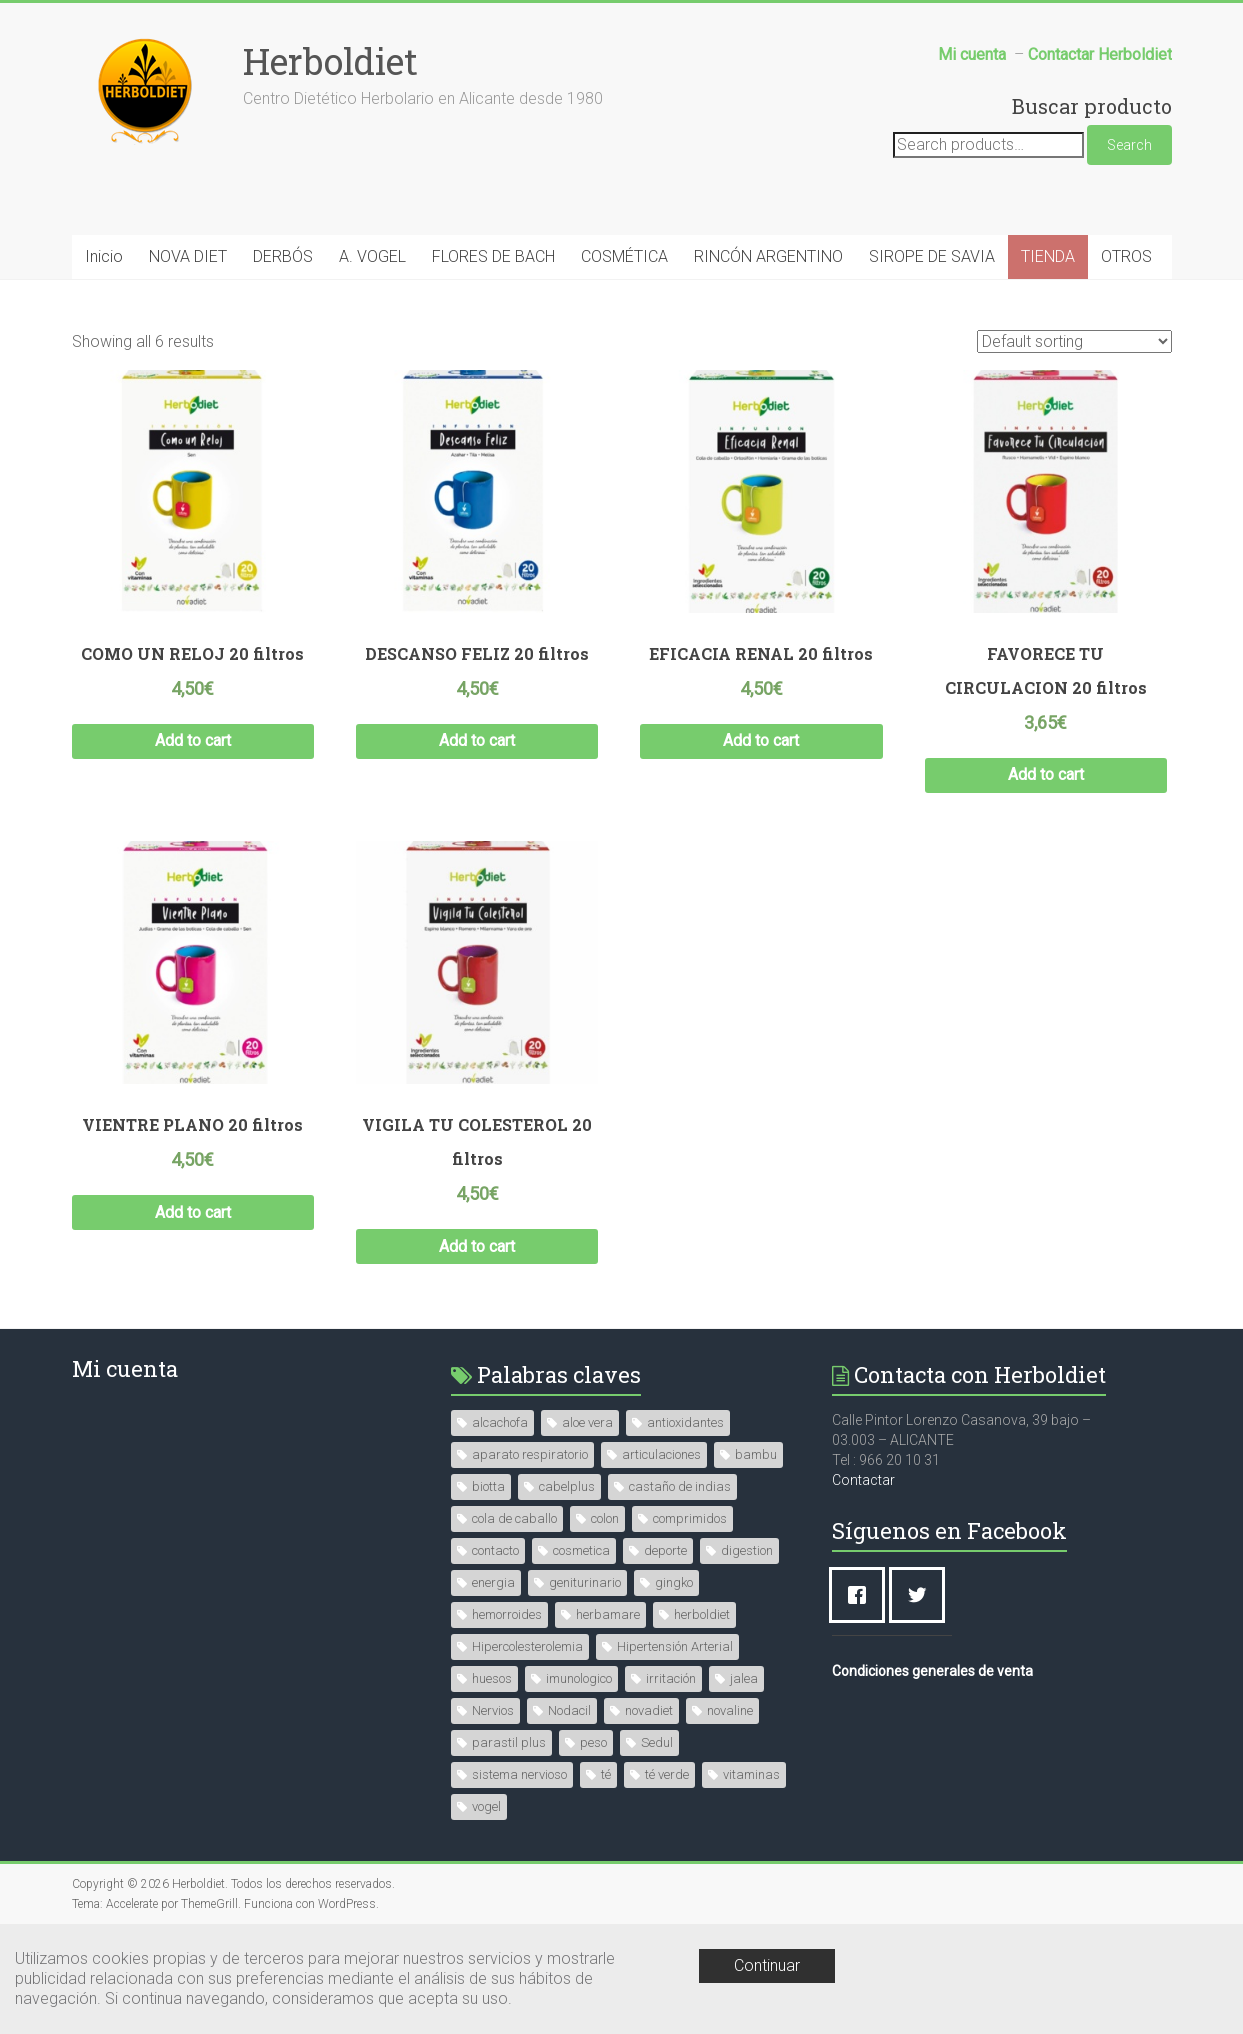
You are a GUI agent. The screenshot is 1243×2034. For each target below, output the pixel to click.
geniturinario (585, 1582)
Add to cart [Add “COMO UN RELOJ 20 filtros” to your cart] (193, 740)
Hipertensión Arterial (675, 1646)
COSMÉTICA (624, 256)
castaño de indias (680, 1486)
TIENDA (1048, 256)
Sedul (657, 1742)
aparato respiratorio (530, 1454)
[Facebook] (862, 1595)
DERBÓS (283, 256)
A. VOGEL (372, 256)
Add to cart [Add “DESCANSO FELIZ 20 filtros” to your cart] (477, 740)
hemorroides (507, 1614)
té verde (667, 1774)
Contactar (863, 1480)
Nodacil (569, 1710)
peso (593, 1742)
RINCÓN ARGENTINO (768, 256)
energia (493, 1582)
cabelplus (567, 1486)
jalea (744, 1678)
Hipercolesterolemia (527, 1646)
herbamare (608, 1614)
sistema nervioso (519, 1774)
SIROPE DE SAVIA (932, 256)
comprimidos (690, 1518)
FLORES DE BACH (493, 256)
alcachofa (500, 1422)
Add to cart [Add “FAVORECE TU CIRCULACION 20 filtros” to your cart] (1046, 774)
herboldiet (702, 1614)
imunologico (579, 1678)
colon (605, 1518)
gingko (674, 1582)
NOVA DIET (188, 256)
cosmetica (581, 1550)
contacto (495, 1550)
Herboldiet (330, 61)
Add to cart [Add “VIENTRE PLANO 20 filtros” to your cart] (193, 1212)
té (606, 1774)
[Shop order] (1074, 341)
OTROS (1126, 256)
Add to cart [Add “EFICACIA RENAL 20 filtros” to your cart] (761, 740)
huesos (492, 1678)
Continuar (767, 1965)
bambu (756, 1454)
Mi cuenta (125, 1368)
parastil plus (509, 1742)
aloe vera (587, 1422)
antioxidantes (685, 1422)
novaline (730, 1710)
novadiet (649, 1710)
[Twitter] (922, 1595)
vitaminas (751, 1774)
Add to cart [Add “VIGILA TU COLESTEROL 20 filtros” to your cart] (477, 1246)
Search (1129, 145)
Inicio (104, 256)
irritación (671, 1678)
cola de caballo (514, 1518)
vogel (486, 1806)
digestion (747, 1550)
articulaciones (661, 1454)
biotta (488, 1486)
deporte (665, 1550)
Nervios (493, 1710)
